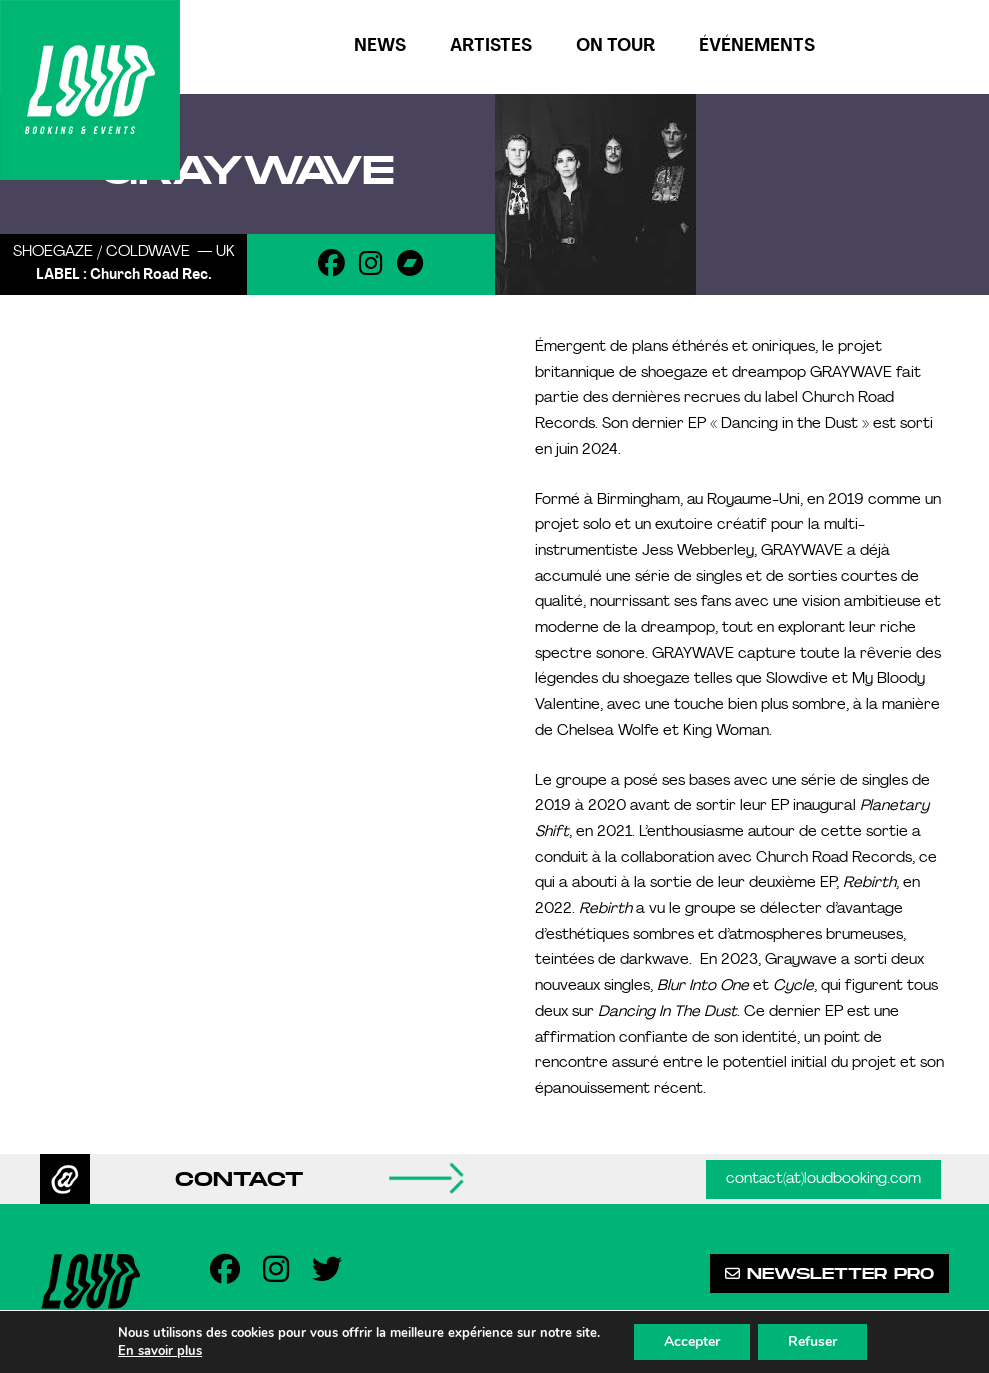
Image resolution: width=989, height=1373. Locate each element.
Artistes (491, 46)
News (380, 46)
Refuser (812, 1341)
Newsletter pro (829, 1273)
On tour (615, 46)
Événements (757, 46)
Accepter (692, 1341)
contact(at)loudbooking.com (823, 1179)
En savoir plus (160, 1351)
